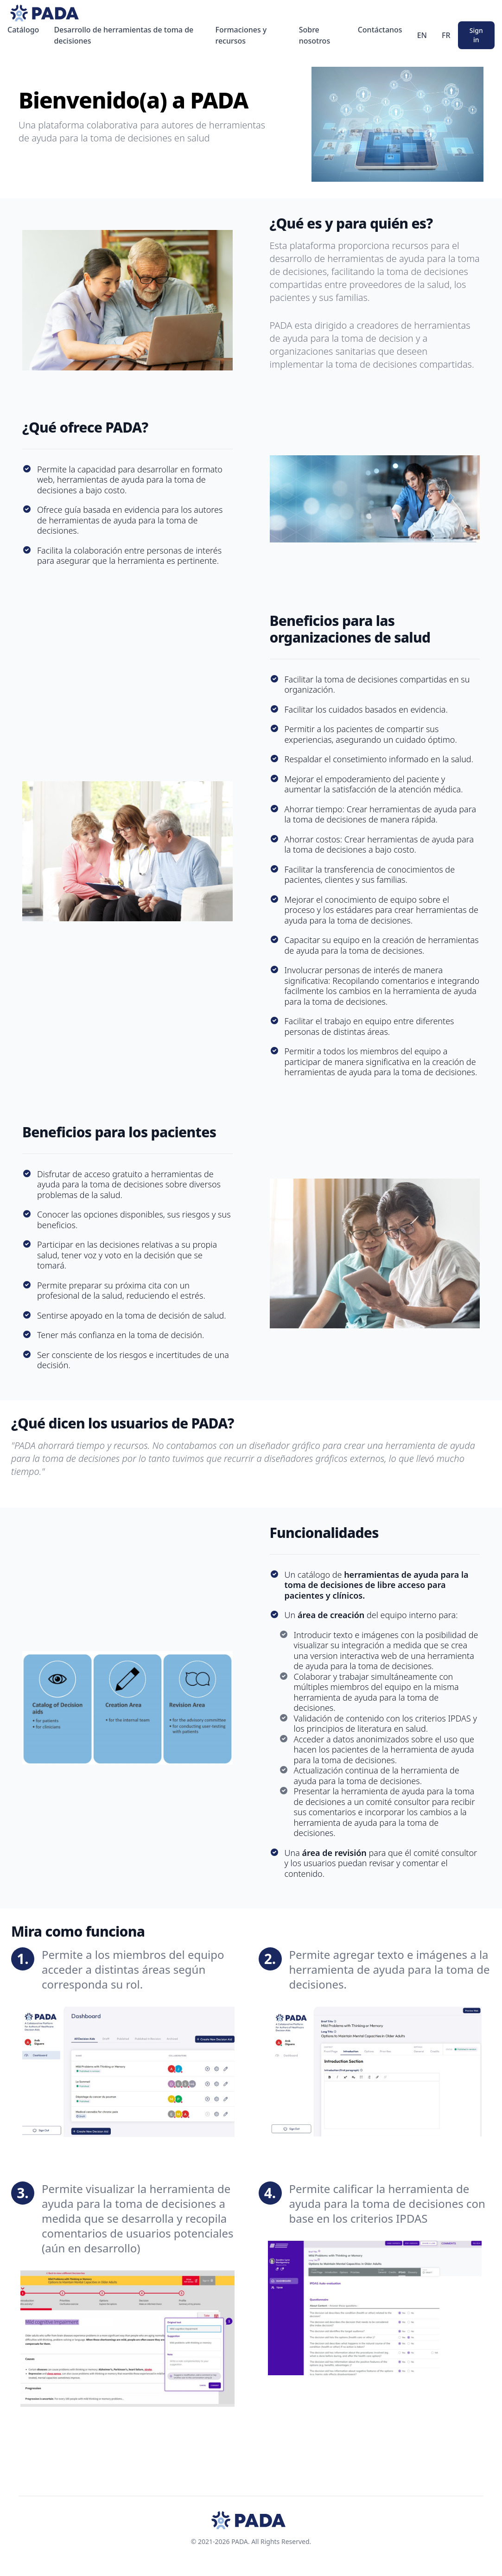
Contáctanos (380, 30)
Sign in (476, 35)
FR (446, 35)
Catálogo (23, 30)
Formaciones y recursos (241, 35)
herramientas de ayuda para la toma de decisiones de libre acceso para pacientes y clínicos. (377, 1585)
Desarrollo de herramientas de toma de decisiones (123, 35)
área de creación (331, 1614)
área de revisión (334, 1852)
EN (422, 35)
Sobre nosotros (314, 35)
